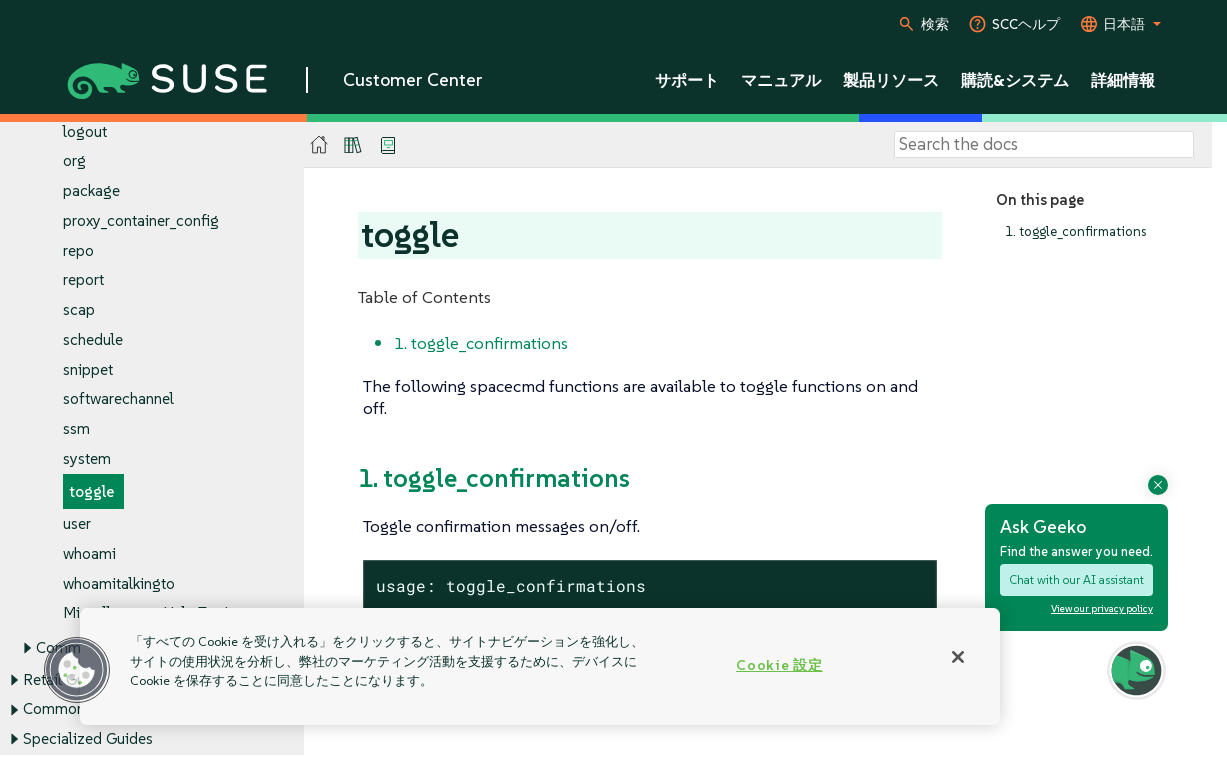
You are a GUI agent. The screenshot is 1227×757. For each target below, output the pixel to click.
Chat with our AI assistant (1076, 579)
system (87, 458)
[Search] (1044, 145)
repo (78, 250)
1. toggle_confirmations (1075, 231)
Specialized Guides (88, 738)
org (74, 161)
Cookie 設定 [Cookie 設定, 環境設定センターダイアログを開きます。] (779, 665)
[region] (540, 666)
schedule (93, 339)
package (91, 191)
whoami (89, 553)
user (77, 524)
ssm (76, 428)
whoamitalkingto (119, 583)
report (83, 280)
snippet (88, 369)
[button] (77, 670)
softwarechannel (118, 399)
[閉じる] (958, 657)
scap (79, 310)
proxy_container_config (141, 220)
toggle (91, 491)
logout (85, 131)
